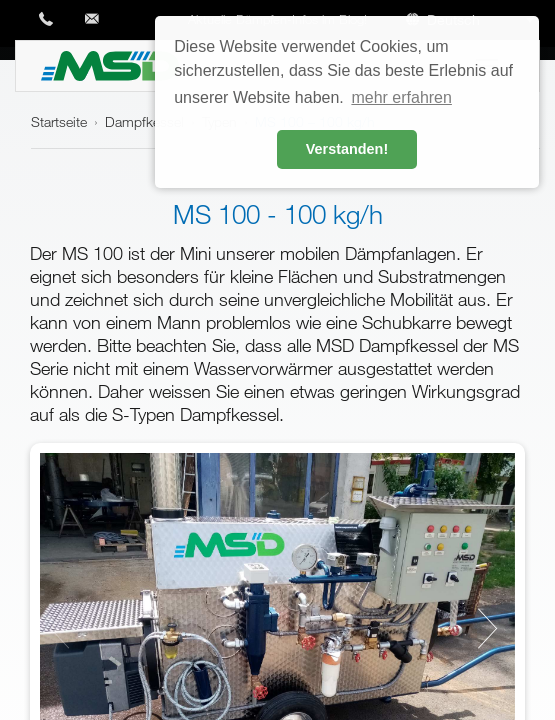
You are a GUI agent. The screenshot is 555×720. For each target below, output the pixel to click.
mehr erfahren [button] (401, 97)
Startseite (59, 121)
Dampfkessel (144, 121)
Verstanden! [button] (347, 149)
